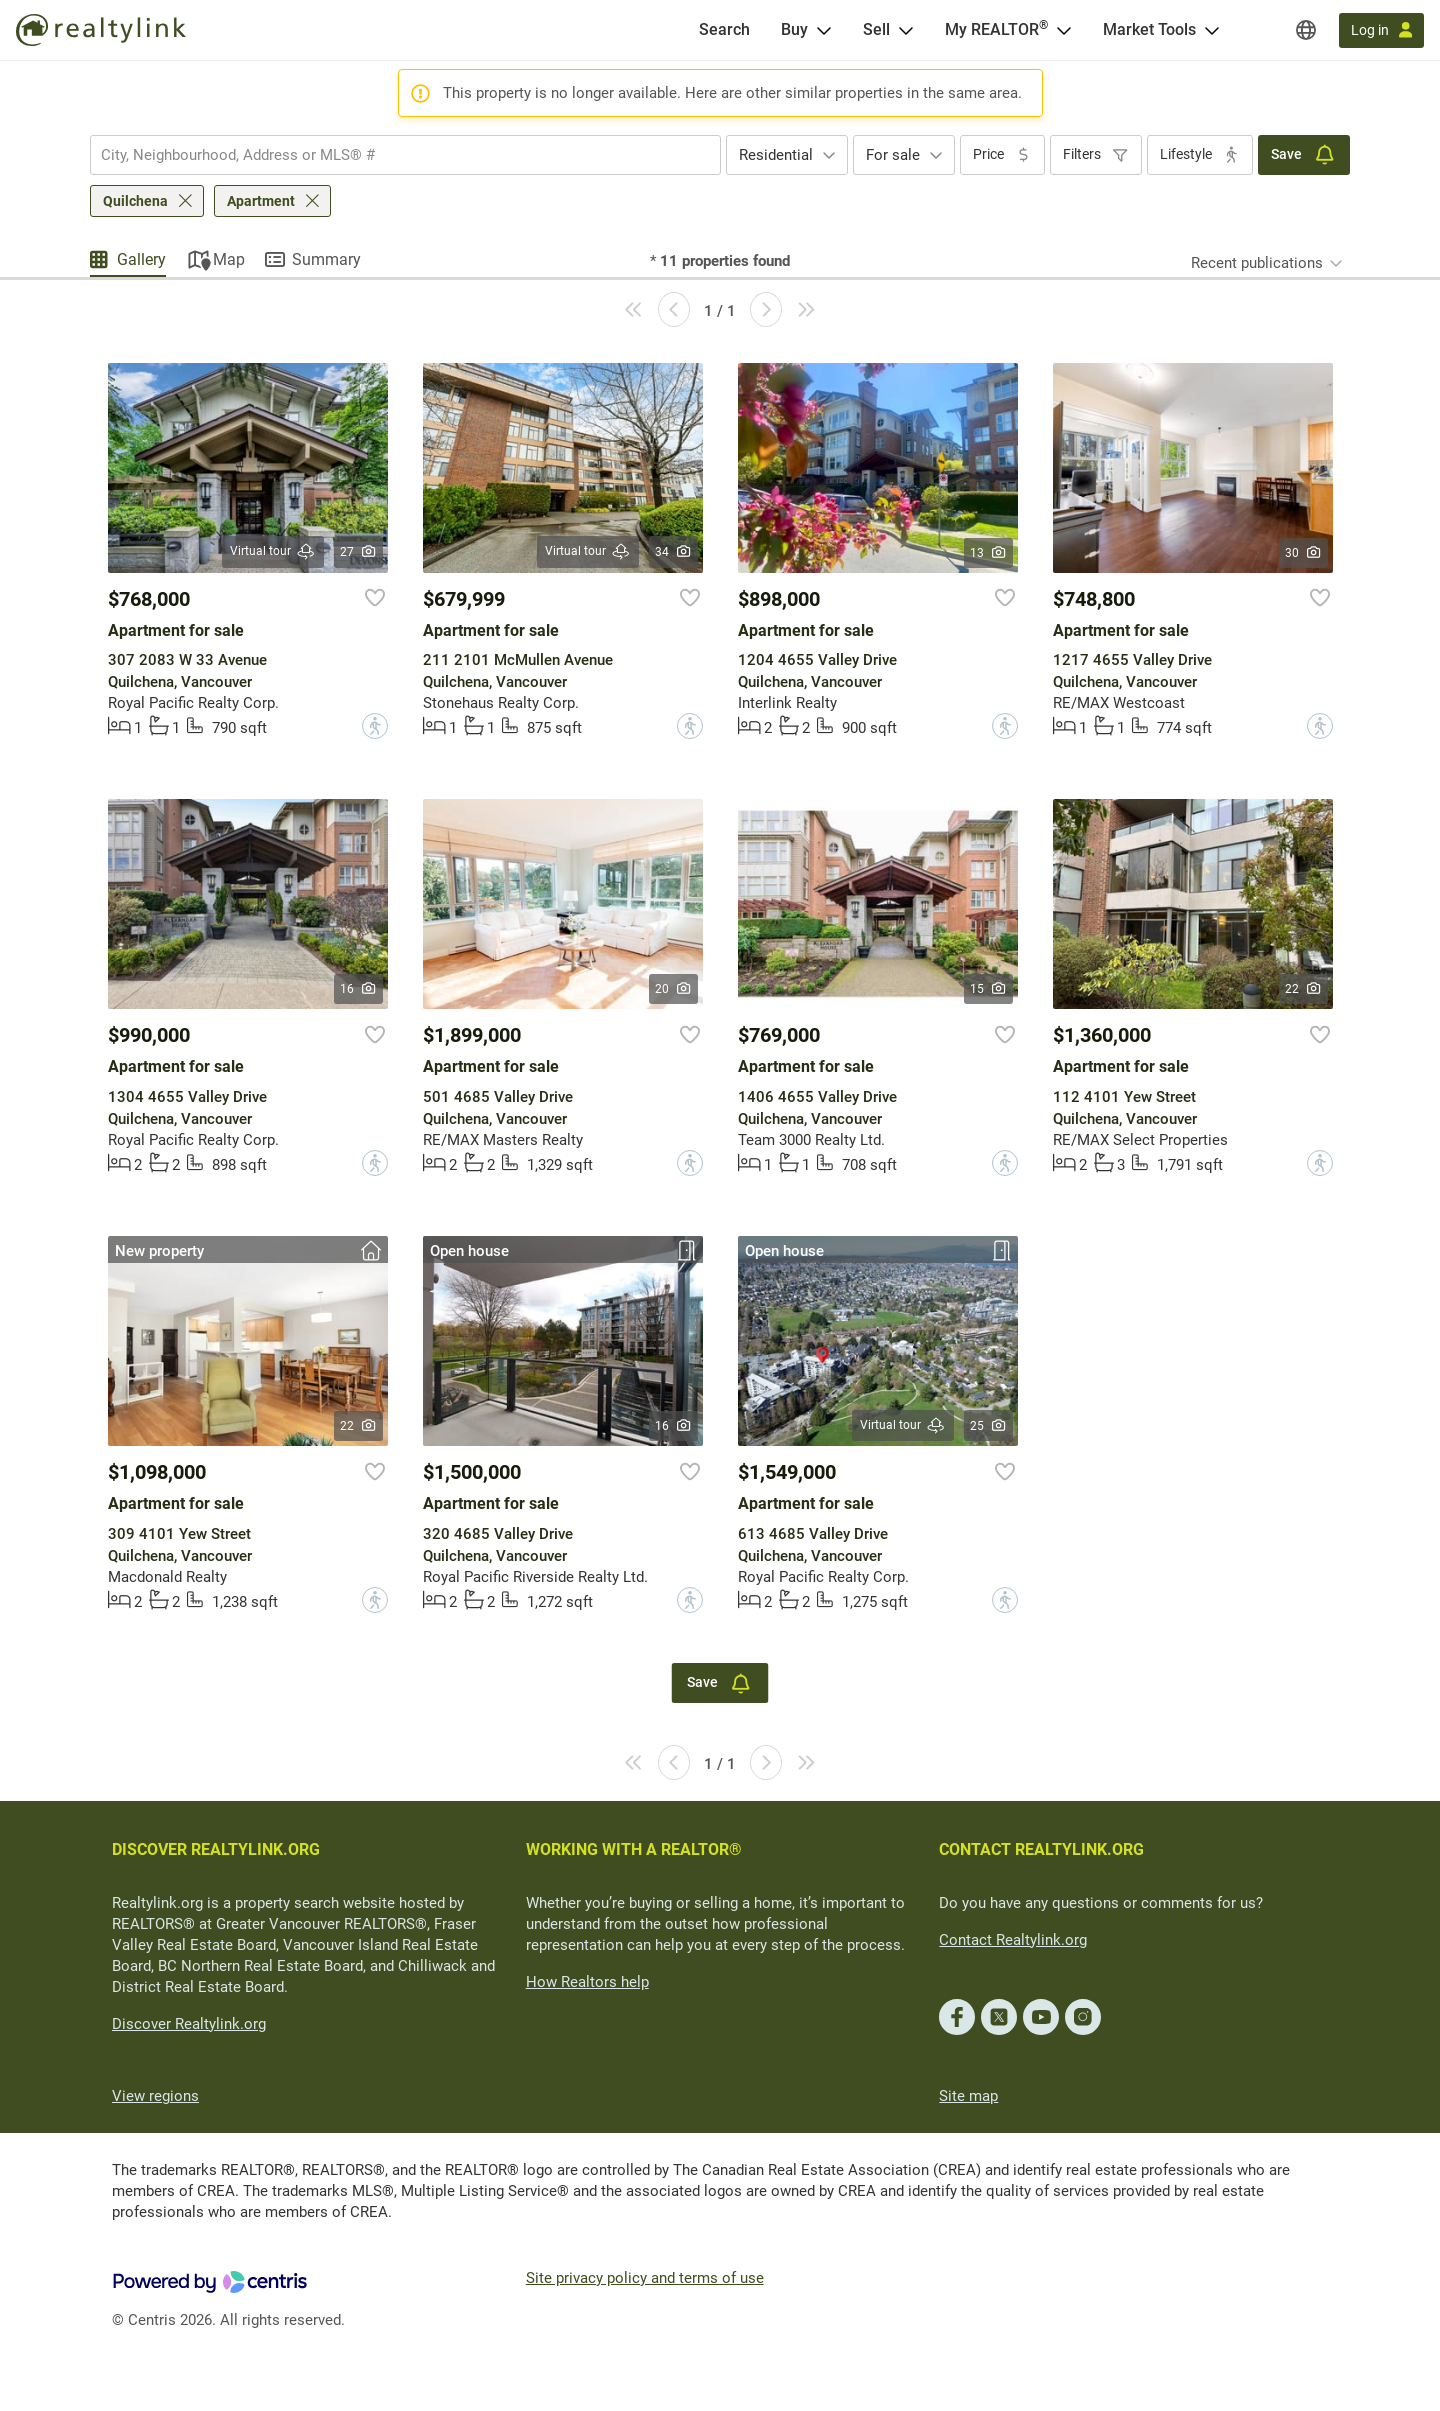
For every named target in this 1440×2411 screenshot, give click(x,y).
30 (1303, 553)
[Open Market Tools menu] (1212, 30)
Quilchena (135, 201)
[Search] (724, 30)
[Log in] (1381, 30)
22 (1303, 989)
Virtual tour (273, 551)
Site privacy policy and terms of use (645, 2278)
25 (988, 1426)
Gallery (141, 259)
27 (358, 552)
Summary (326, 259)
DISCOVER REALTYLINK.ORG (216, 1849)
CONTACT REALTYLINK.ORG (1041, 1849)
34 (673, 552)
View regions (155, 2096)
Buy (794, 29)
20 (673, 989)
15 (988, 989)
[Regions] (1306, 30)
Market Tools (1149, 29)
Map (229, 259)
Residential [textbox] (776, 155)
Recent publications (1257, 263)
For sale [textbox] (893, 155)
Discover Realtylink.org (189, 2024)
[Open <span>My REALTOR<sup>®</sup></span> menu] (1064, 30)
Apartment (261, 201)
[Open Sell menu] (906, 30)
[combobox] (405, 155)
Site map (968, 2096)
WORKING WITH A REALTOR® (634, 1849)
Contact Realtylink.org (1013, 1940)
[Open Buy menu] (824, 30)
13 (988, 553)
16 (358, 989)
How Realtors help (587, 1982)
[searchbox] (393, 155)
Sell (876, 29)
